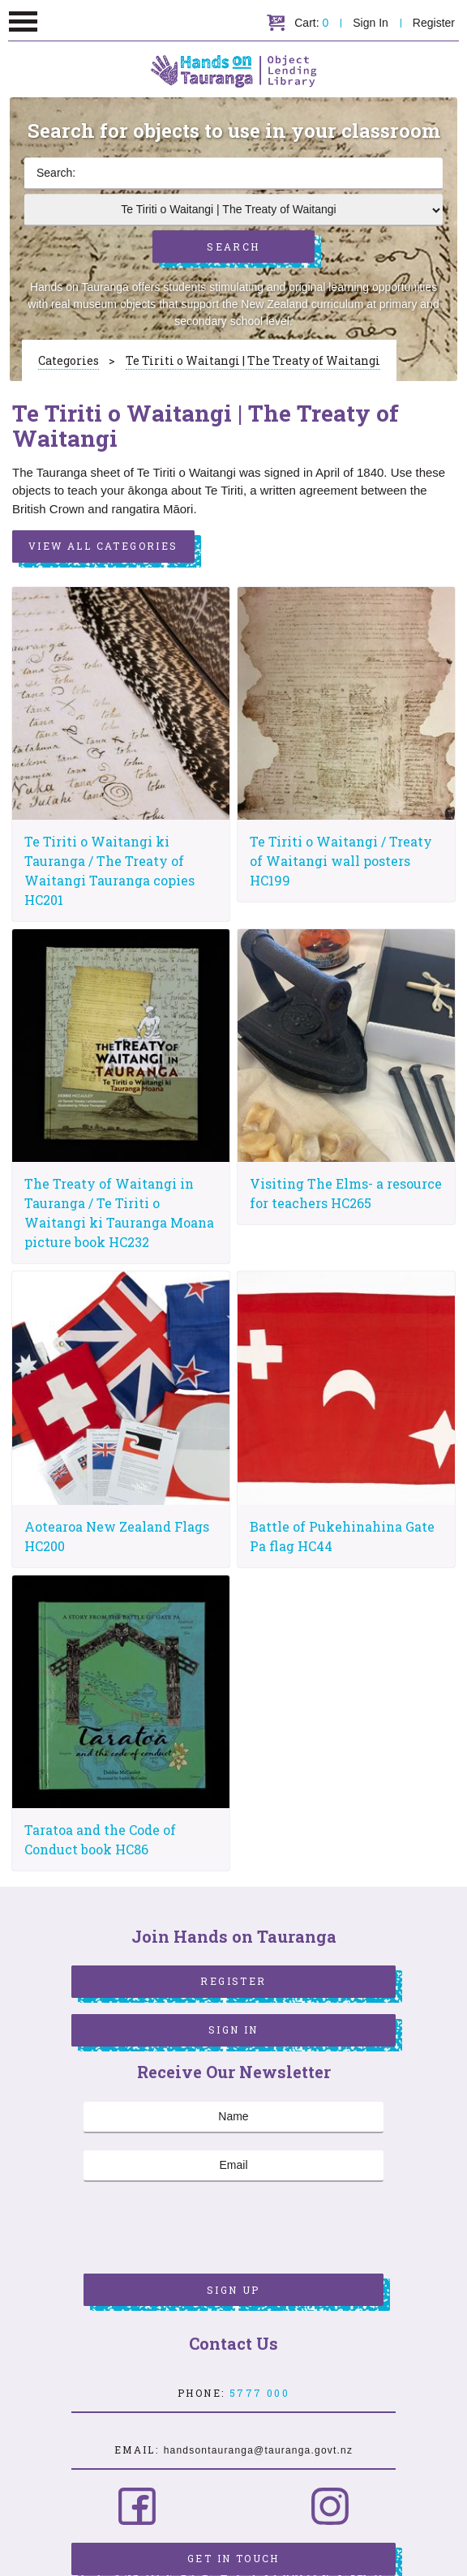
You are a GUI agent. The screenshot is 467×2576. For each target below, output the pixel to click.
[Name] (233, 2117)
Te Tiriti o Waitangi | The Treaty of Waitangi (253, 360)
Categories (68, 360)
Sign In (370, 22)
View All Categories (103, 545)
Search (233, 246)
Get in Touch (233, 2558)
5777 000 (259, 2392)
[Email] (233, 2166)
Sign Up (233, 2289)
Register (434, 22)
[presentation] (207, 2229)
